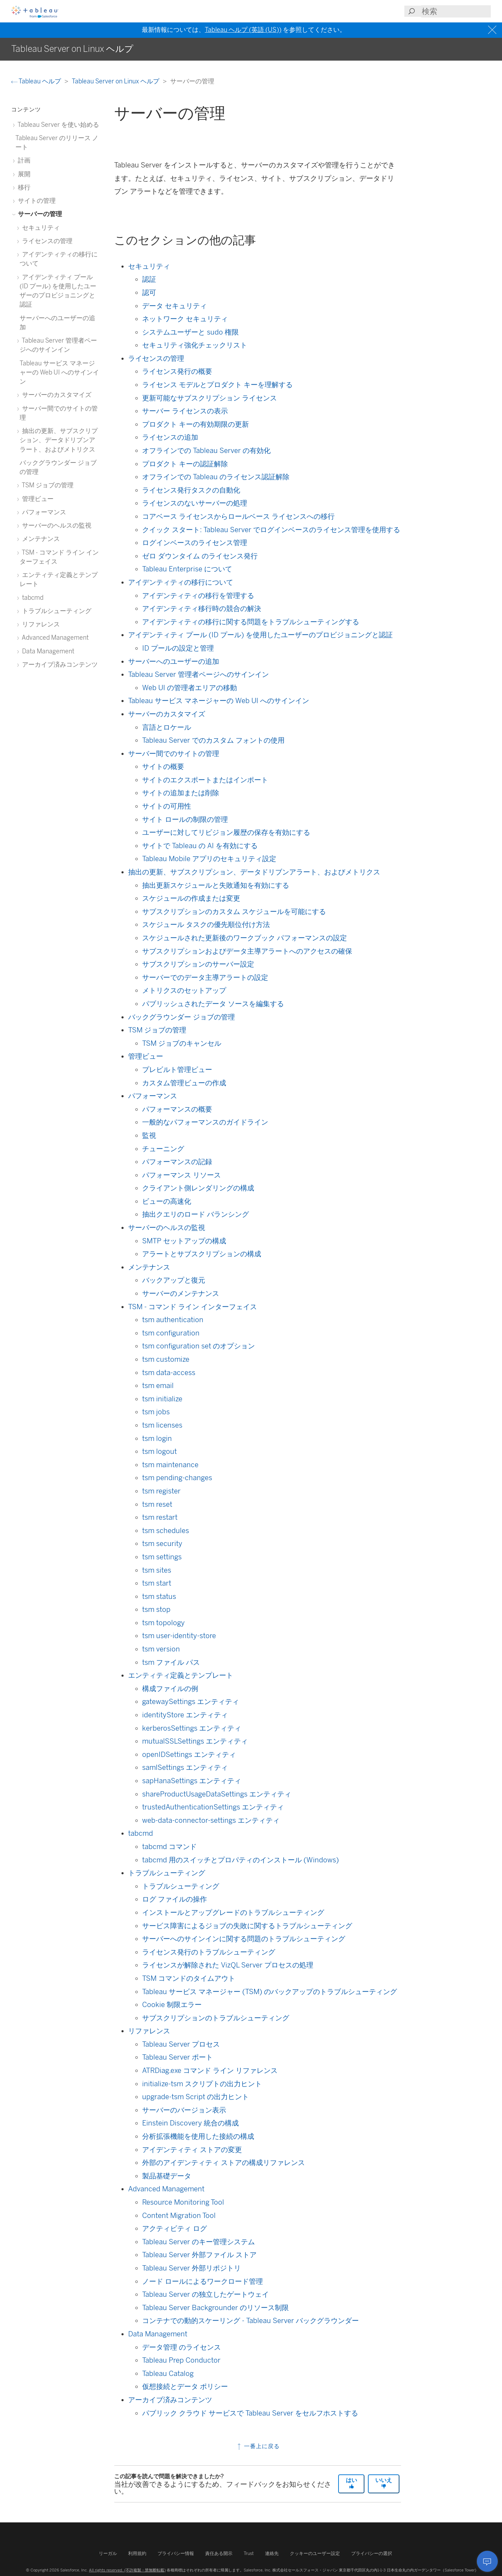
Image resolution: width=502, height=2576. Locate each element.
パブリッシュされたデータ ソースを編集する (213, 1004)
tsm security (162, 1543)
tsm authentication (172, 1320)
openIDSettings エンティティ (189, 1754)
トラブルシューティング (166, 1873)
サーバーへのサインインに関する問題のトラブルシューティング (243, 1939)
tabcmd (140, 1833)
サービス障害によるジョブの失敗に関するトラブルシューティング (247, 1926)
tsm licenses (162, 1425)
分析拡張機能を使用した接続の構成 (198, 2136)
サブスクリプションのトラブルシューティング (215, 2018)
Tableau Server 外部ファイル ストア (199, 2255)
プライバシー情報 (176, 2553)
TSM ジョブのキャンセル (181, 1043)
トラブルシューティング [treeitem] (55, 610)
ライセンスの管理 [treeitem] (46, 241)
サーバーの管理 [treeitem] (38, 214)
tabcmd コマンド (169, 1846)
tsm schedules (165, 1530)
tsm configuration (171, 1333)
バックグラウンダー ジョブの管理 (181, 1017)
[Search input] (456, 11)
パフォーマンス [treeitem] (43, 512)
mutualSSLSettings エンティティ (195, 1741)
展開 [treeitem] (22, 174)
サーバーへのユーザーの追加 (173, 661)
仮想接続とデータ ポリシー (185, 2386)
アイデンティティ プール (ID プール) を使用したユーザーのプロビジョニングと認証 (260, 635)
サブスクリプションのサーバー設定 (198, 964)
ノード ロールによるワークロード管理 (202, 2281)
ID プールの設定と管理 (178, 648)
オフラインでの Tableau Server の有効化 (206, 450)
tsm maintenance (170, 1465)
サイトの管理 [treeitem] (35, 200)
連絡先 (272, 2553)
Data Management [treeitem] (47, 651)
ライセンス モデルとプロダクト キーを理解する (217, 384)
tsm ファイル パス (171, 1662)
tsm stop (156, 1609)
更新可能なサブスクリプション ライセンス (209, 398)
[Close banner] (493, 30)
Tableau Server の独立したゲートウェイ (205, 2294)
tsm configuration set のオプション (198, 1346)
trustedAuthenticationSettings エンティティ (213, 1807)
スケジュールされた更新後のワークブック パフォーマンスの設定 (244, 938)
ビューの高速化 (166, 1201)
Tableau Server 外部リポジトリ (191, 2268)
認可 (149, 292)
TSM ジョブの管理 (157, 1030)
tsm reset (157, 1504)
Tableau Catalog (168, 2373)
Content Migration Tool (179, 2215)
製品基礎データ (166, 2176)
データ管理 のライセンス (181, 2347)
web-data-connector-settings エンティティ (211, 1820)
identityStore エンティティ (185, 1715)
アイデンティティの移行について (180, 582)
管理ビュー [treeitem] (37, 498)
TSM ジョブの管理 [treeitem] (47, 485)
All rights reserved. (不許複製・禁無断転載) (127, 2570)
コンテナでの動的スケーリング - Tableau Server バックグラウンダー (250, 2320)
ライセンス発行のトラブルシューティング (208, 1952)
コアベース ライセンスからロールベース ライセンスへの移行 (238, 516)
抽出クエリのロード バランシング (195, 1214)
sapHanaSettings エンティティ (191, 1781)
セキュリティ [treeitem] (40, 227)
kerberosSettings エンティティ (191, 1728)
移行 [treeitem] (22, 187)
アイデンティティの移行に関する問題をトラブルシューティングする (250, 622)
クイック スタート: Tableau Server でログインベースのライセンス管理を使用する (271, 529)
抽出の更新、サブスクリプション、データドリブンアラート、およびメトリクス (254, 872)
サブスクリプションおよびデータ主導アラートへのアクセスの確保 (247, 951)
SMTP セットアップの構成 (184, 1241)
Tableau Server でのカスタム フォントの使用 (213, 740)
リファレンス (149, 2031)
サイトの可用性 (166, 806)
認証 (149, 279)
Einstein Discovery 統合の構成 (190, 2123)
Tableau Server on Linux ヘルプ (116, 81)
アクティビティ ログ (174, 2228)
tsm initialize (162, 1399)
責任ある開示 (218, 2553)
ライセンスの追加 (170, 437)
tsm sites (156, 1570)
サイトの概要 (163, 766)
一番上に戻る (258, 2446)
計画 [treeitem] (22, 160)
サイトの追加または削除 (180, 793)
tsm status (159, 1596)
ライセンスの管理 (156, 358)
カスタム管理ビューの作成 (184, 1083)
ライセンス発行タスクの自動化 (191, 490)
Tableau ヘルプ (36, 81)
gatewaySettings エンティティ (190, 1701)
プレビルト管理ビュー (177, 1069)
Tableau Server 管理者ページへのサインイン (198, 674)
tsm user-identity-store (179, 1636)
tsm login (157, 1438)
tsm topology (163, 1623)
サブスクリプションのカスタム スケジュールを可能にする (234, 911)
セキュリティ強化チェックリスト (194, 345)
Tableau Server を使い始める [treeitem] (57, 124)
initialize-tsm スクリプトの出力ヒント (202, 2084)
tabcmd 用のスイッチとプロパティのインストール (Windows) (240, 1860)
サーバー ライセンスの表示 (185, 411)
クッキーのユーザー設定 (315, 2553)
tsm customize (165, 1359)
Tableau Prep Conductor (181, 2360)
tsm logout (159, 1451)
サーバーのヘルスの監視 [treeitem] (55, 525)
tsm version (161, 1649)
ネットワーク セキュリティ (185, 319)
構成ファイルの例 (170, 1688)
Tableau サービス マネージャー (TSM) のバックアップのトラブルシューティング (269, 1991)
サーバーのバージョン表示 (184, 2110)
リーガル (108, 2553)
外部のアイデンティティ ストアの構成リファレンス (223, 2162)
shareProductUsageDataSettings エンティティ (216, 1794)
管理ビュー (145, 1056)
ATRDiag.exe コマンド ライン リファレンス (210, 2070)
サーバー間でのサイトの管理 (173, 753)
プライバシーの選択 (371, 2553)
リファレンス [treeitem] (40, 624)
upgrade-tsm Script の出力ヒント (195, 2097)
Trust (249, 2553)
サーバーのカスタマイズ (166, 714)
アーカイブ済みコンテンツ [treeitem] (59, 664)
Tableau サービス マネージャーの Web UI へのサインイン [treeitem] (59, 372)
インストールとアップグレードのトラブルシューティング (233, 1912)
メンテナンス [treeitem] (40, 538)
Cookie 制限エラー (172, 2004)
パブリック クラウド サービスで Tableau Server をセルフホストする (250, 2413)
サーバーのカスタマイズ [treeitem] (55, 394)
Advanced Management (166, 2189)
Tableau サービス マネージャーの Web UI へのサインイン (218, 700)
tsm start (156, 1583)
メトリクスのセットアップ (184, 990)
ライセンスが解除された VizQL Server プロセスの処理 (227, 1965)
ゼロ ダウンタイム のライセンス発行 (200, 556)
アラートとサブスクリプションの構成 (201, 1254)
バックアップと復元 (173, 1280)
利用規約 (137, 2553)
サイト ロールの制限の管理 (185, 819)
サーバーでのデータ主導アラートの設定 (205, 977)
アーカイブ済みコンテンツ (170, 2400)
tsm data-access (168, 1372)
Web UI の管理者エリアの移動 (189, 688)
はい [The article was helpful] (351, 2482)
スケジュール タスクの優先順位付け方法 (206, 924)
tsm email (158, 1385)
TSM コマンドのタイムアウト (188, 1978)
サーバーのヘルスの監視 (166, 1227)
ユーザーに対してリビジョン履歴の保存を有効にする (226, 832)
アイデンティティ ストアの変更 (192, 2149)
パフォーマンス (152, 1096)
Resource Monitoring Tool (183, 2202)
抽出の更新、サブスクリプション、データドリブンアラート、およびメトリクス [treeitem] (59, 440)
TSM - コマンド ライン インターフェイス (192, 1307)
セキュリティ (149, 266)
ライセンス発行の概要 (177, 371)
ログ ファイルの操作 (174, 1899)
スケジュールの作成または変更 (191, 898)
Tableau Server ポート (177, 2057)
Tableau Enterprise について (187, 569)
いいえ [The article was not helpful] (383, 2482)
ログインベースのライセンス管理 (194, 542)
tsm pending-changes (177, 1478)
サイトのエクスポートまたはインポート (205, 780)
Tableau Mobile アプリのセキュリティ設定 (209, 858)
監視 (149, 1135)
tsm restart (159, 1517)
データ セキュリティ (174, 306)
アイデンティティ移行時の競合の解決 (201, 608)
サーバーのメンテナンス (180, 1293)
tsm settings (162, 1557)
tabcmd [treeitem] (31, 597)
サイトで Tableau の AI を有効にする (200, 846)
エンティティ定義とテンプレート (180, 1675)
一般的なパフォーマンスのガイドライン (205, 1122)
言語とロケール (166, 727)
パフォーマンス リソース (181, 1175)
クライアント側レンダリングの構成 (198, 1188)
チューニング (163, 1149)
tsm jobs (156, 1412)
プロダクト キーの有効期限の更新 (195, 424)
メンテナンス (149, 1267)
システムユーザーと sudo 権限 (190, 332)
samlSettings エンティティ (185, 1767)
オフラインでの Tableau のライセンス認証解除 (216, 477)
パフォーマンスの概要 (177, 1109)
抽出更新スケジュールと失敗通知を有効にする (215, 885)
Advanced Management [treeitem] (54, 637)
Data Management (157, 2334)
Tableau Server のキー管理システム (198, 2242)
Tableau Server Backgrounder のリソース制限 (215, 2307)
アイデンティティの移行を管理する (198, 595)
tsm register (161, 1491)
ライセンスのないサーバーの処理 (194, 503)
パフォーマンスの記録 (177, 1162)
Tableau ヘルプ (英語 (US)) (243, 30)
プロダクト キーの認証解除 (185, 464)
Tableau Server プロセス (181, 2044)
